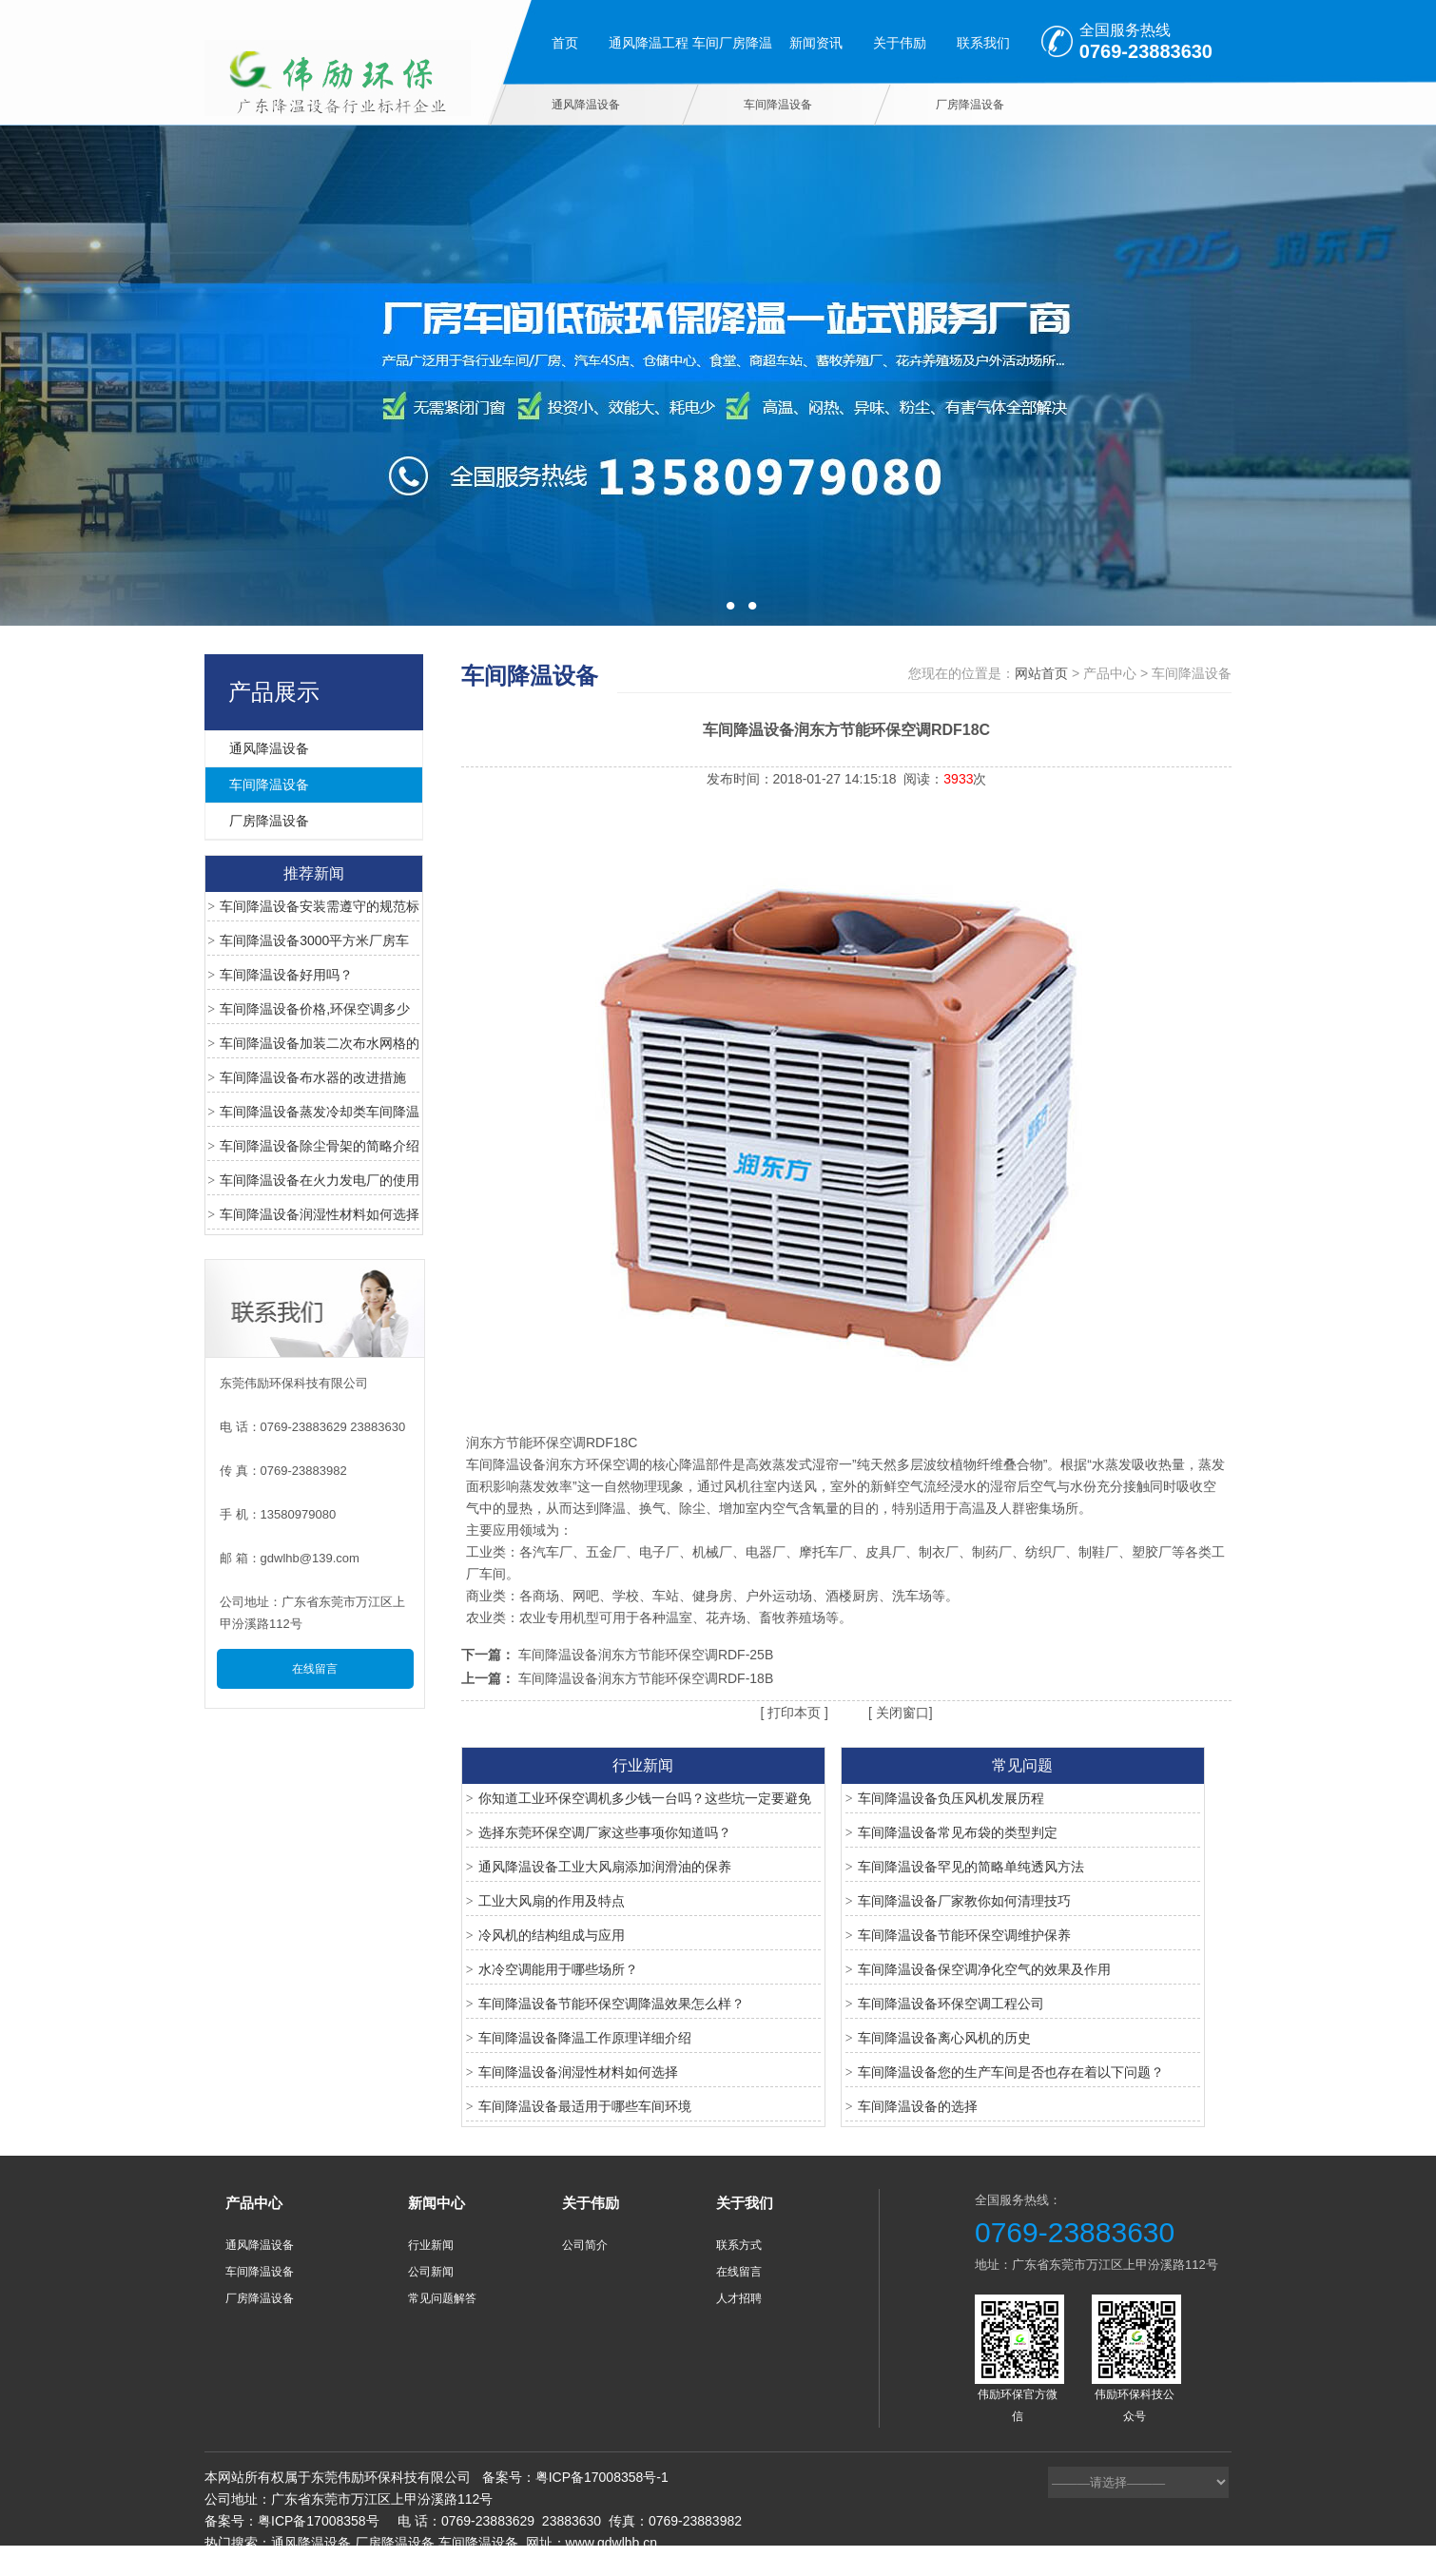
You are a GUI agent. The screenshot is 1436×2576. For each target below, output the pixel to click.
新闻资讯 (816, 42)
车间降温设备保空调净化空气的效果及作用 (984, 1969)
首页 (565, 42)
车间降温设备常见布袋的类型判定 (958, 1832)
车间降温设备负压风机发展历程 (951, 1798)
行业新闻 (431, 2245)
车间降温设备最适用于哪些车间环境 (584, 2106)
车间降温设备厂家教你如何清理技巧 (964, 1900)
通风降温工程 (649, 42)
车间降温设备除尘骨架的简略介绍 (319, 1145)
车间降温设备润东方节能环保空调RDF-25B (645, 1654)
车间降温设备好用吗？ (286, 974)
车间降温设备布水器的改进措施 (313, 1077)
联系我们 (983, 42)
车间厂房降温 (732, 42)
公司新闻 (431, 2271)
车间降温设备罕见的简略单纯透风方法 (971, 1866)
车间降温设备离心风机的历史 (944, 2037)
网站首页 (1041, 673)
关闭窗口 (900, 1712)
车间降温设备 (778, 104)
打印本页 (792, 1712)
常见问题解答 (442, 2298)
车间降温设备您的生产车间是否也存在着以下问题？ (1011, 2072)
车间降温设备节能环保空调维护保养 (964, 1935)
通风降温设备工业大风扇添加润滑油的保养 (604, 1866)
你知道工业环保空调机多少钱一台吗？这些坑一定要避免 (644, 1798)
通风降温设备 (586, 104)
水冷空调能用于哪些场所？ (558, 1969)
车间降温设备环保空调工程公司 (951, 2003)
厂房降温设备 (970, 104)
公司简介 (585, 2245)
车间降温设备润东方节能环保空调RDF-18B (645, 1678)
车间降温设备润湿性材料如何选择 (319, 1214)
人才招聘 (739, 2298)
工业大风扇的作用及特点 (551, 1900)
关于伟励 (899, 42)
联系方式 (739, 2245)
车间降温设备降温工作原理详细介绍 (584, 2037)
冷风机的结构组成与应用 (551, 1935)
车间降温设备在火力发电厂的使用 (319, 1180)
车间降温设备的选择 (918, 2106)
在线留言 (315, 1668)
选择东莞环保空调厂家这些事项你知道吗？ (604, 1832)
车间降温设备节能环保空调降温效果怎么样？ (611, 2003)
